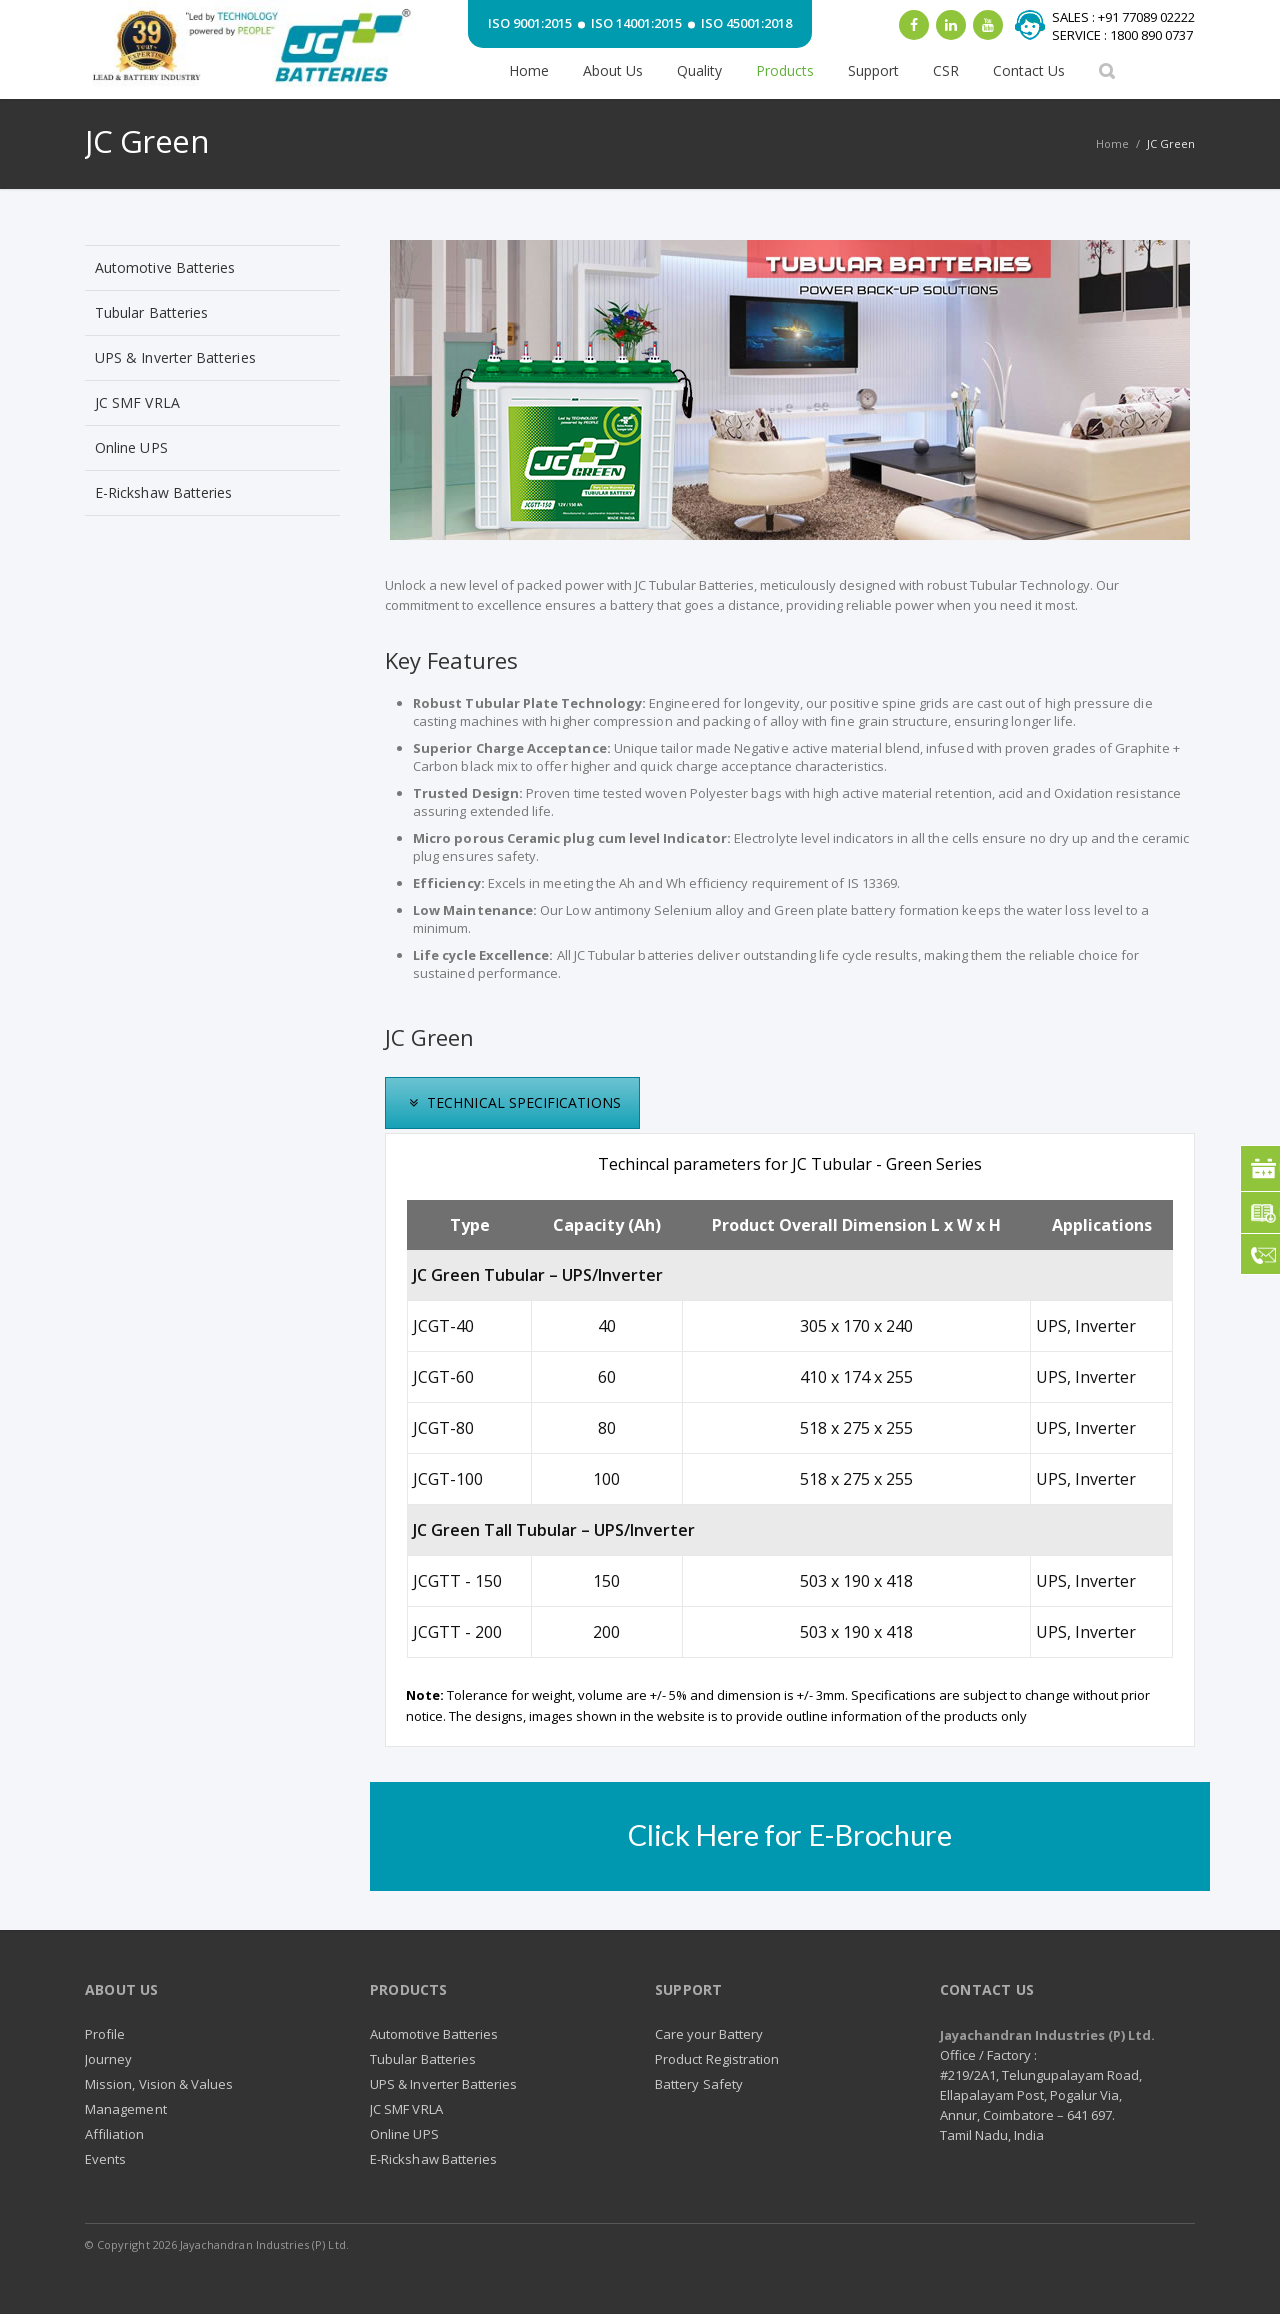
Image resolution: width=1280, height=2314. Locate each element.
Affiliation (114, 2134)
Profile (105, 2034)
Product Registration (717, 2059)
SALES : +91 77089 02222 (1123, 17)
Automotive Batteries (165, 267)
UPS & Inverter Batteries (175, 357)
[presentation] (512, 1103)
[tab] (512, 1103)
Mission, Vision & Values (159, 2084)
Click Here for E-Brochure (790, 1834)
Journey (108, 2059)
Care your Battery (709, 2034)
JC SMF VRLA (137, 402)
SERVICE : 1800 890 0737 (1122, 35)
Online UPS (131, 447)
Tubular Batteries (151, 312)
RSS (1167, 2254)
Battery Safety (699, 2084)
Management (126, 2109)
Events (105, 2159)
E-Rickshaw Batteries (163, 492)
